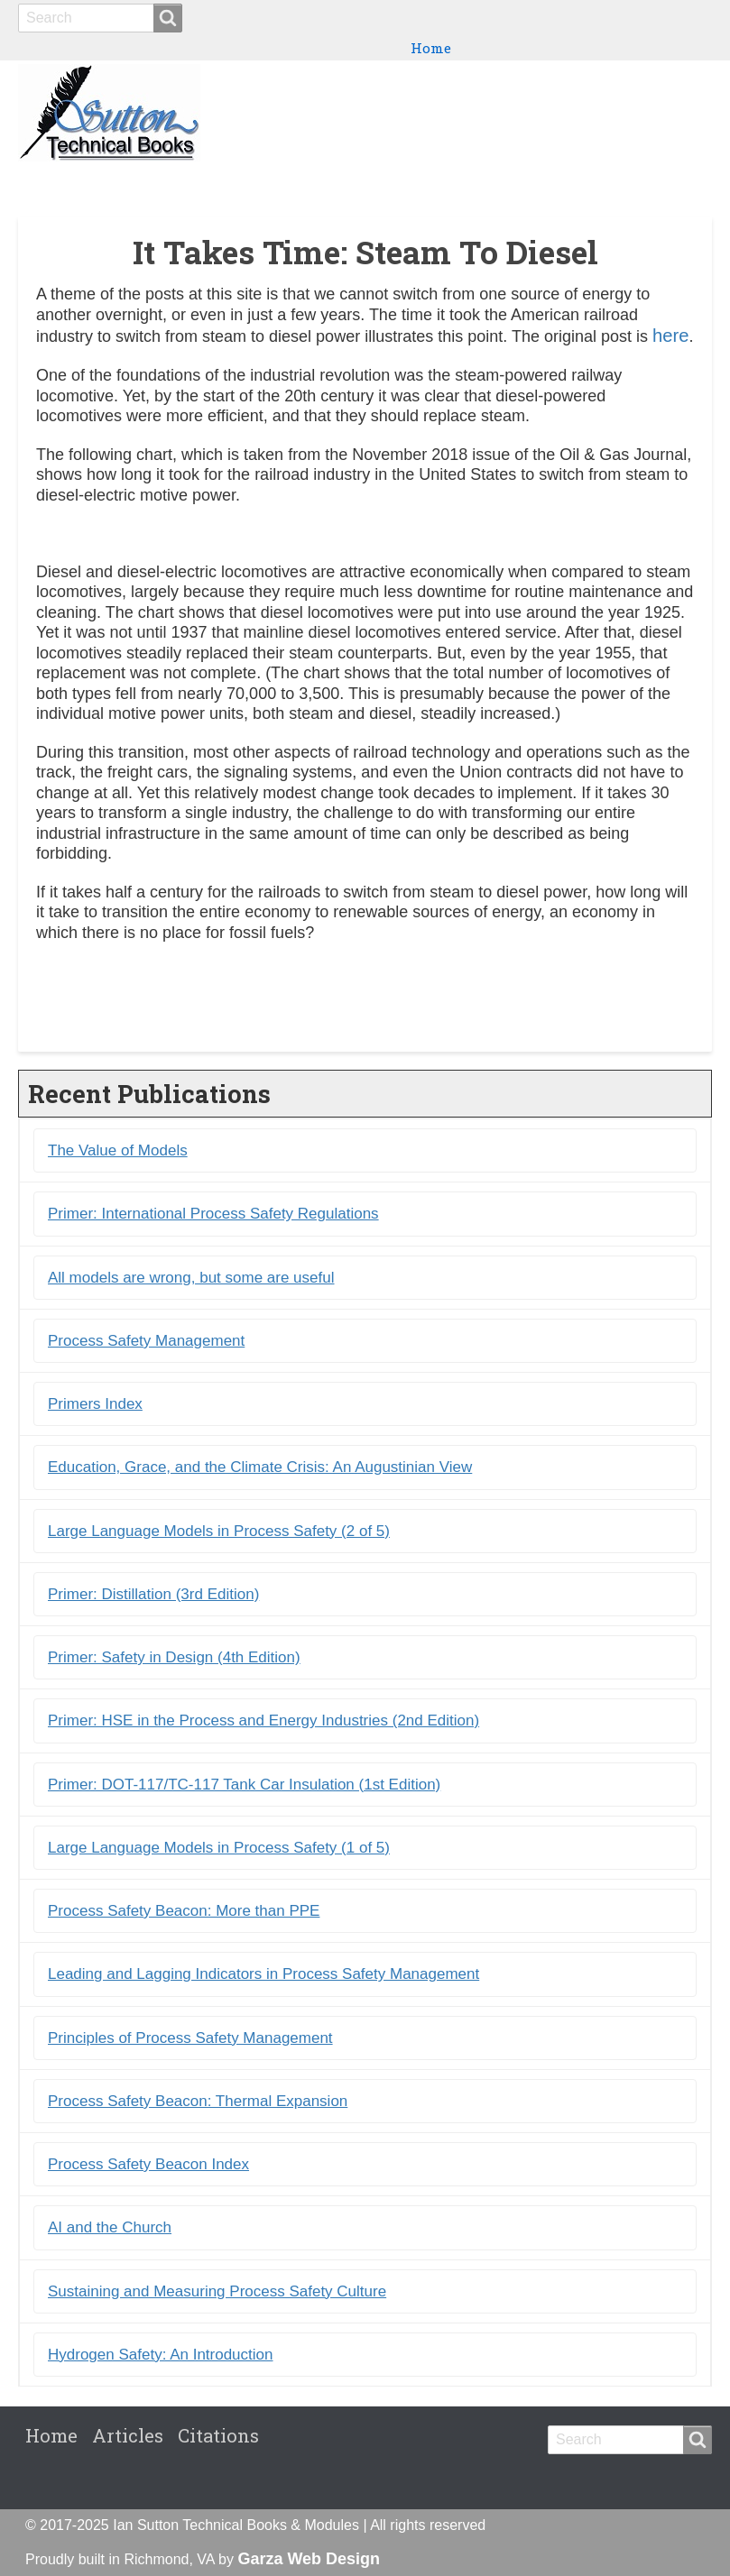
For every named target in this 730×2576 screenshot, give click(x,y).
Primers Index (95, 1403)
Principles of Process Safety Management (190, 2038)
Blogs (604, 180)
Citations (672, 180)
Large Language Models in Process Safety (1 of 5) (219, 1847)
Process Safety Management (146, 1340)
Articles (127, 2435)
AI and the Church (109, 2227)
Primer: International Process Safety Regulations (213, 1213)
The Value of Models (118, 1150)
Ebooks (472, 180)
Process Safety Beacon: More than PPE (183, 1910)
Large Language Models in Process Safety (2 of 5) (219, 1531)
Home (431, 48)
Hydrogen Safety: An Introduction (160, 2354)
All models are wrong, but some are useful (191, 1277)
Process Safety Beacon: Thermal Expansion (197, 2101)
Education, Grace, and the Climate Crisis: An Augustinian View (260, 1467)
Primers (541, 180)
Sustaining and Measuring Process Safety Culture (217, 2291)
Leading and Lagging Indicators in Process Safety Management (263, 1974)
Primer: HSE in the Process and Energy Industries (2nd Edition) (263, 1720)
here (670, 335)
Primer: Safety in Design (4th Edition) (174, 1657)
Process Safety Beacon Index (148, 2164)
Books (410, 180)
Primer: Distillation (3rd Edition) (153, 1594)
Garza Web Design (308, 2559)
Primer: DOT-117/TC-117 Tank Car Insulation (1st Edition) (244, 1784)
